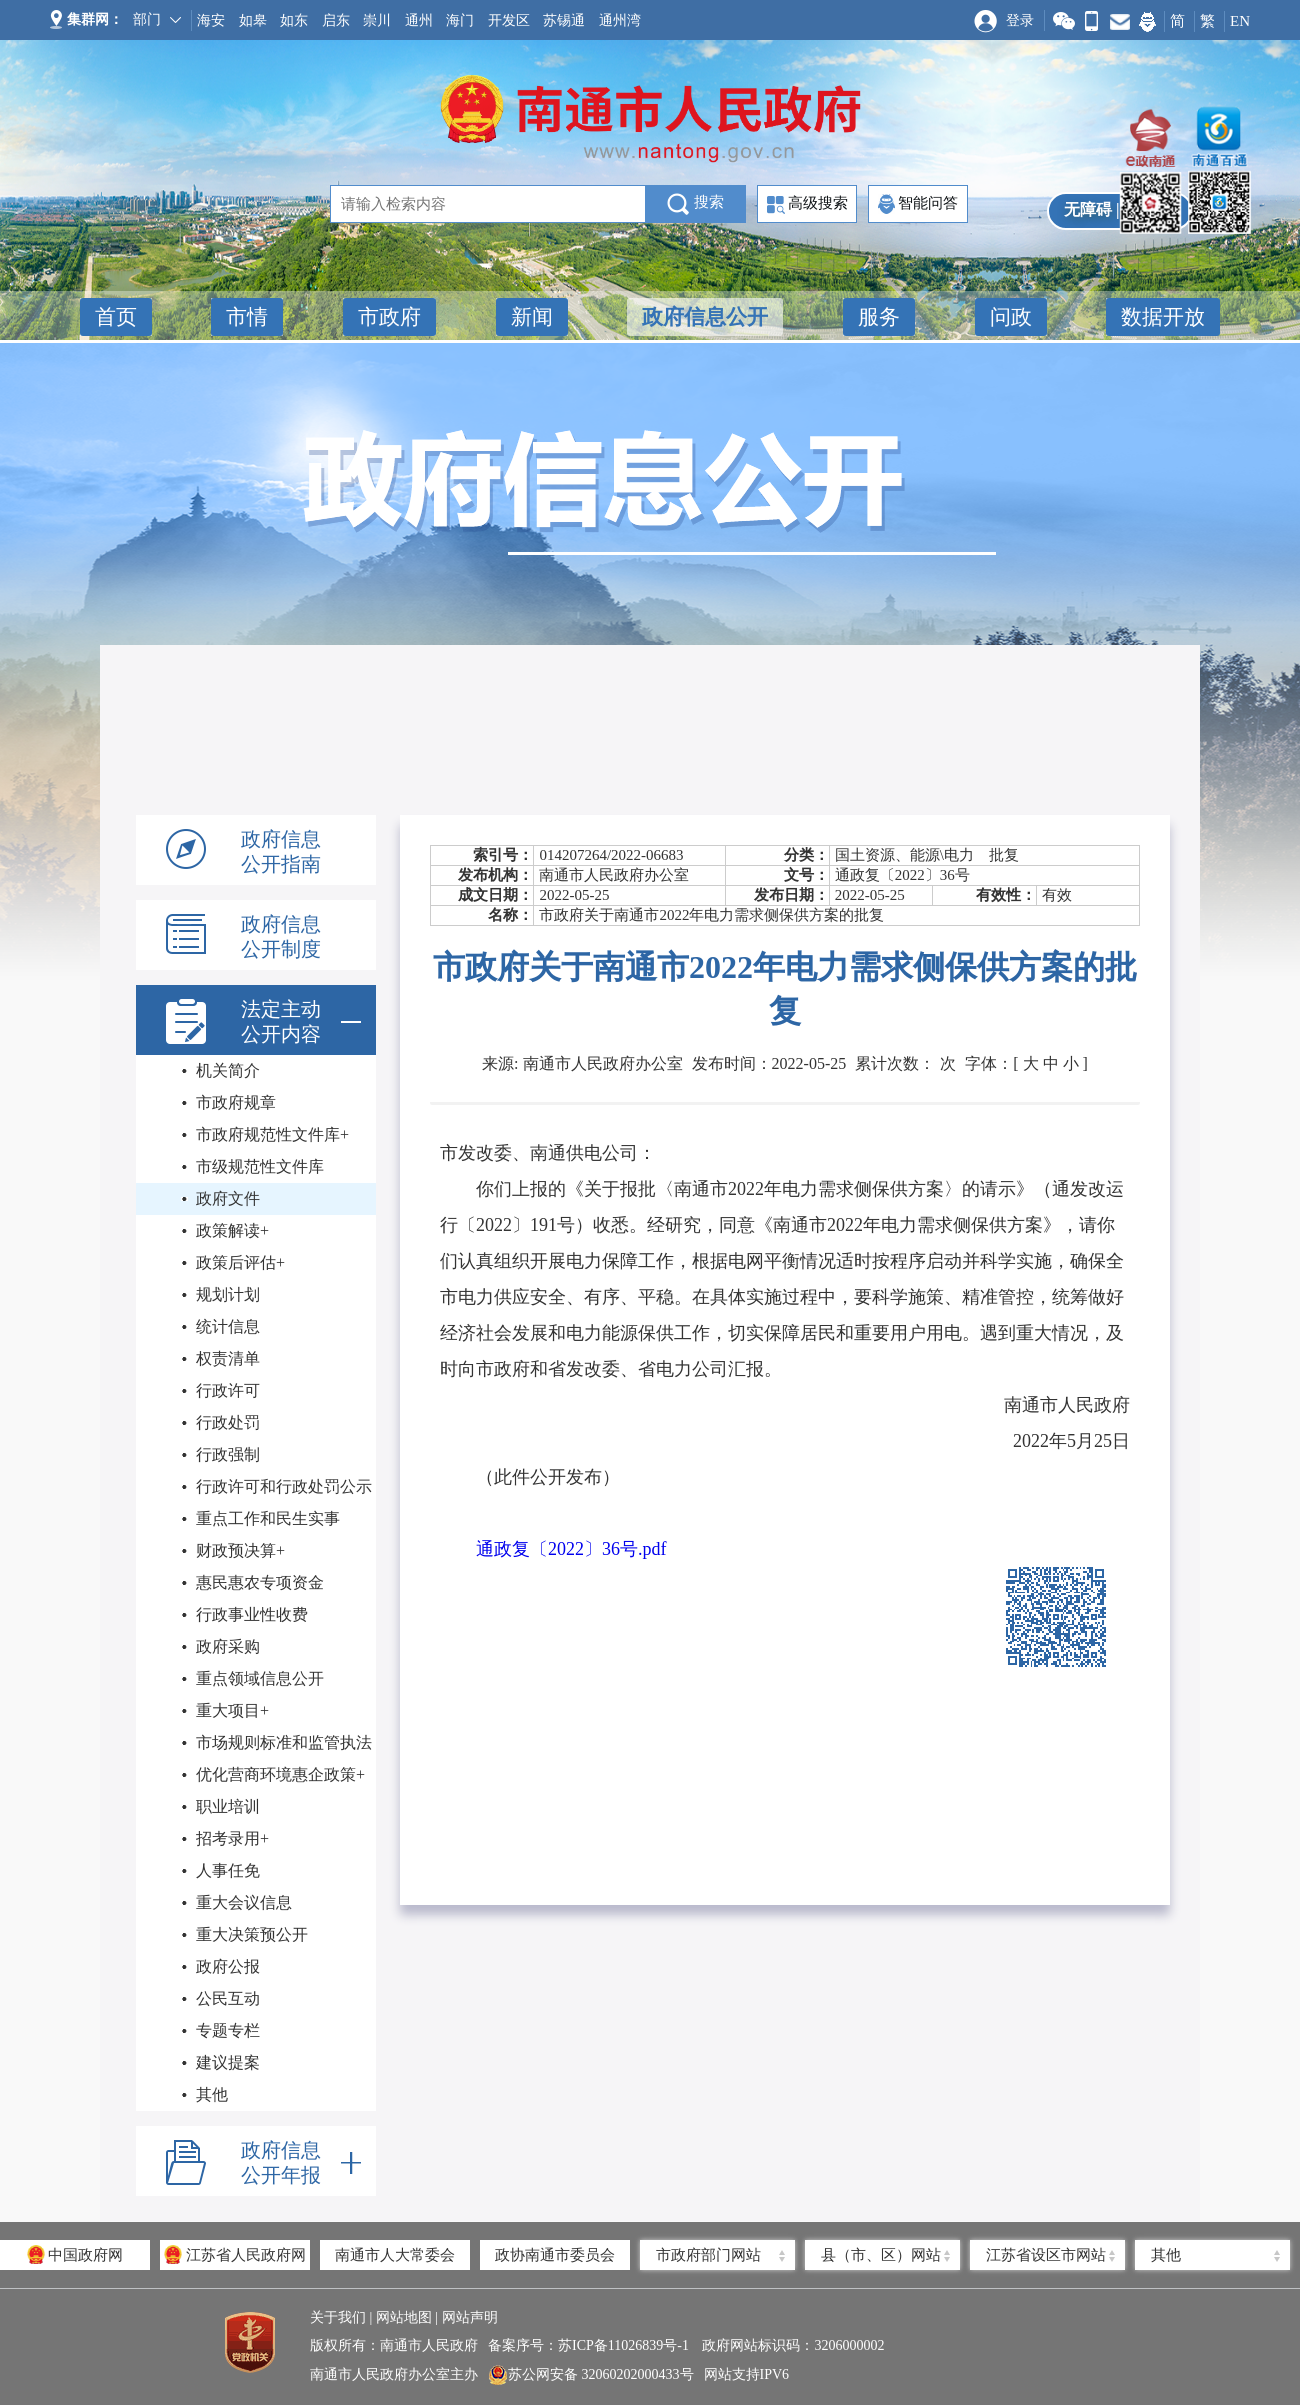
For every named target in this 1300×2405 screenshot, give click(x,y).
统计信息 (228, 1326)
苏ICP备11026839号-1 (625, 2345)
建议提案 (228, 2062)
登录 (1020, 20)
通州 (419, 20)
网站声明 (470, 2317)
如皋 (253, 20)
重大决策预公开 (252, 1934)
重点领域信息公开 (260, 1678)
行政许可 (228, 1390)
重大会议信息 (244, 1902)
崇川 (377, 20)
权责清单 (228, 1358)
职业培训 (228, 1806)
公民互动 (228, 1998)
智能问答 (918, 204)
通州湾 (620, 20)
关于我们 (338, 2317)
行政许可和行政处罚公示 (284, 1486)
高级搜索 (807, 204)
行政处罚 (228, 1422)
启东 (336, 20)
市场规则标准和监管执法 (284, 1742)
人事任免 (228, 1870)
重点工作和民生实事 (268, 1518)
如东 (294, 20)
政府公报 (228, 1966)
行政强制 (228, 1454)
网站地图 (404, 2317)
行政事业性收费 (252, 1614)
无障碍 (1088, 209)
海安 (211, 20)
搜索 (695, 204)
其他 (212, 2094)
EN (1240, 21)
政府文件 (228, 1198)
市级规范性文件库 (260, 1166)
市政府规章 (236, 1102)
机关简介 (228, 1070)
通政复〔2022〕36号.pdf (571, 1549)
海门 (460, 20)
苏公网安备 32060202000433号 (591, 2375)
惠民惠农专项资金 (260, 1582)
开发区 (509, 20)
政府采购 (228, 1646)
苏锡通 (564, 20)
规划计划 (228, 1294)
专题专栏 (228, 2030)
